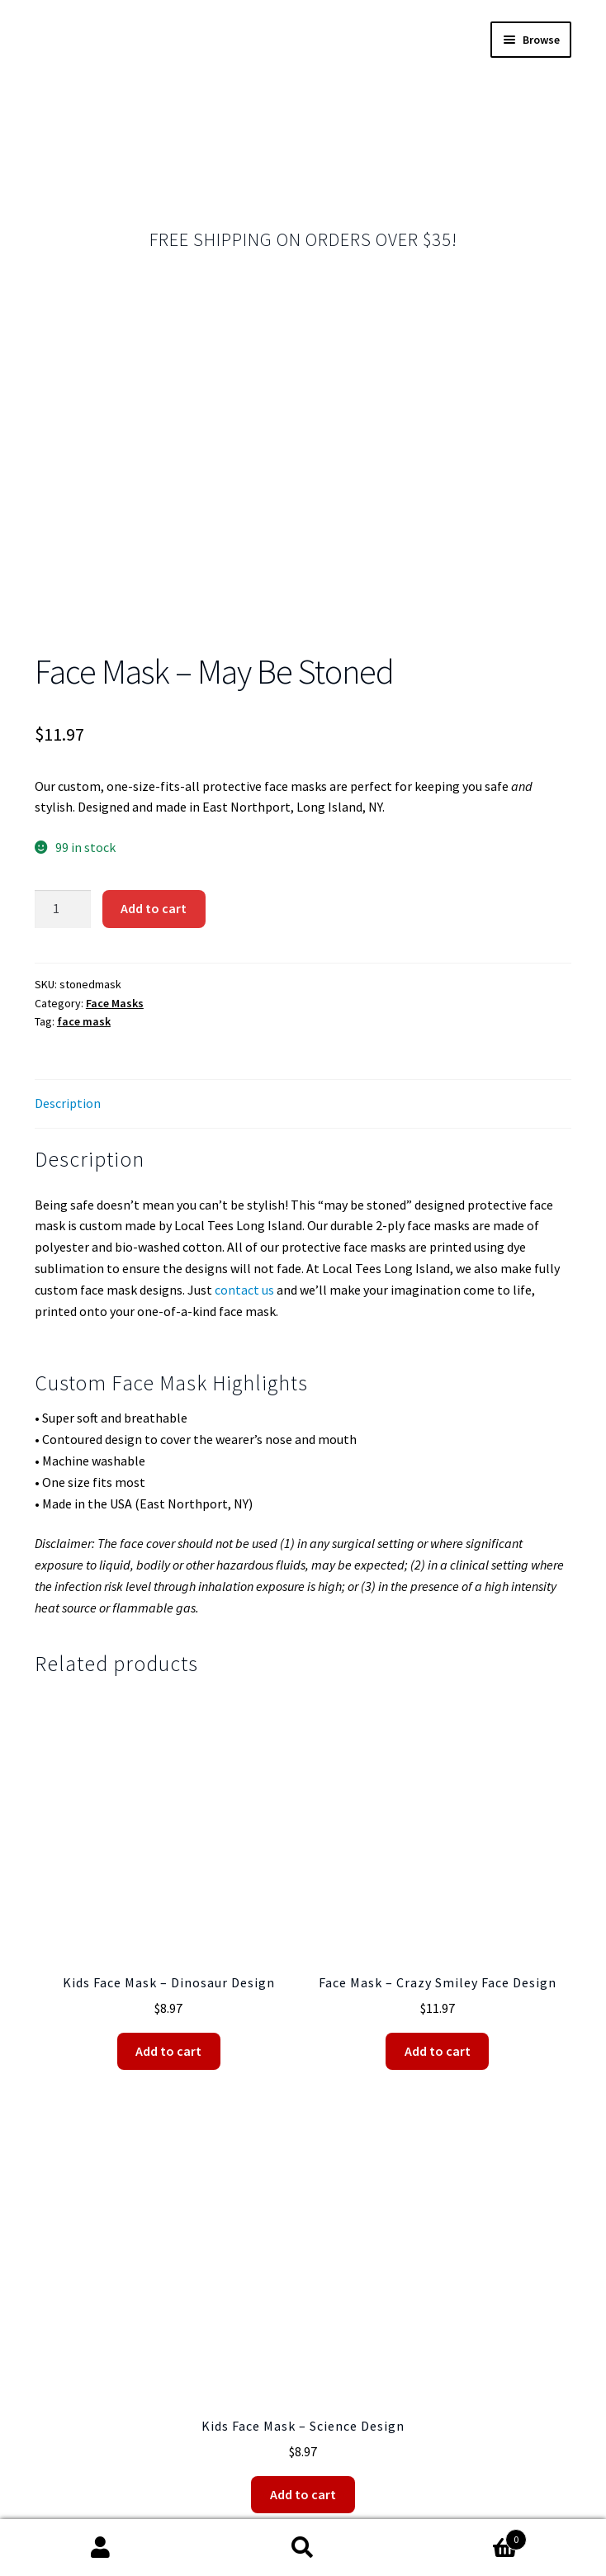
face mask (84, 808)
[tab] (303, 891)
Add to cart (154, 695)
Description (68, 890)
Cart (465, 2536)
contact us (244, 1076)
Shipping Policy (306, 2481)
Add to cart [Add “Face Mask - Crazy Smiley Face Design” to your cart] (438, 1838)
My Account (101, 2548)
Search (303, 2548)
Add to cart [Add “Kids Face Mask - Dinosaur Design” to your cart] (168, 1838)
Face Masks (115, 790)
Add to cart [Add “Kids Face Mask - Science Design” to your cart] (303, 2281)
